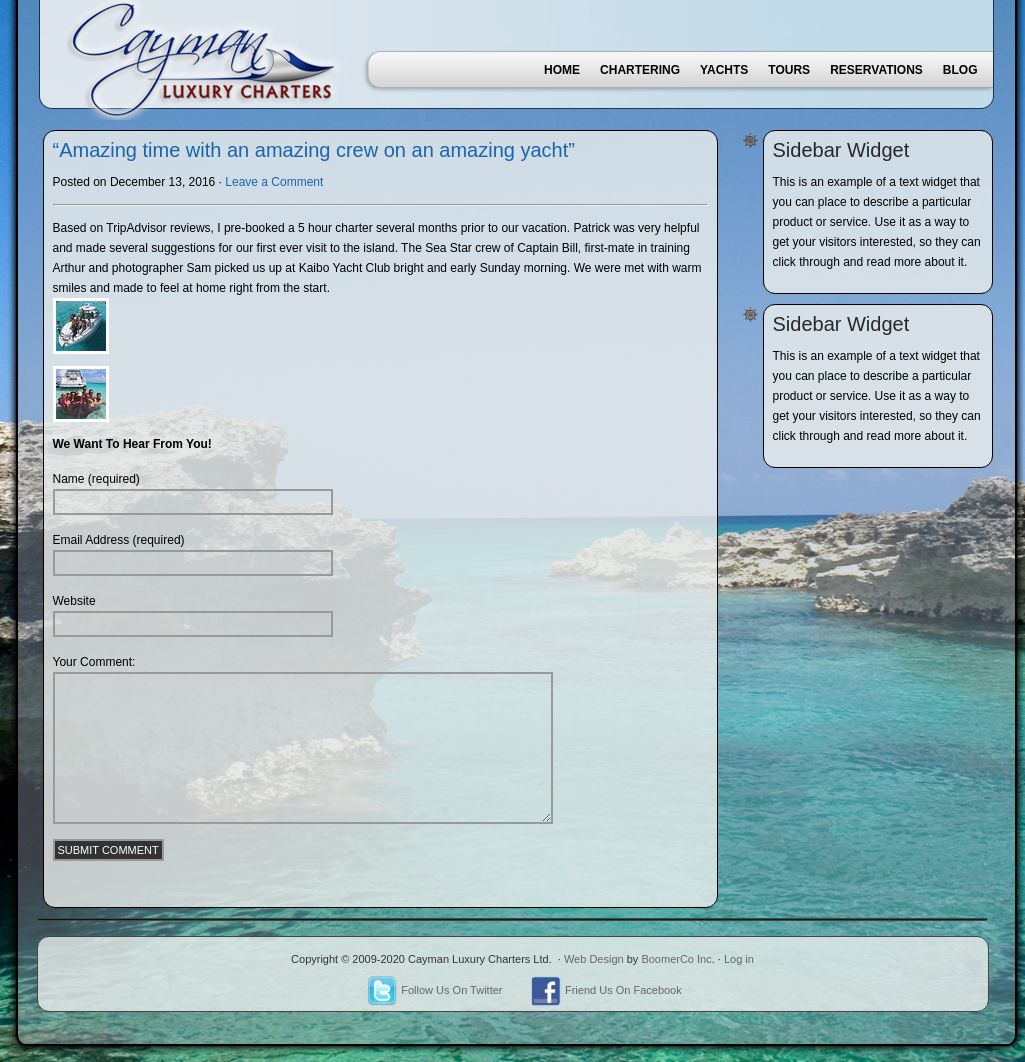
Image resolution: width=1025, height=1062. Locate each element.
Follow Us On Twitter (434, 990)
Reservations (876, 70)
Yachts (724, 70)
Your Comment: (94, 662)
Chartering (640, 70)
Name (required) (96, 479)
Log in (739, 959)
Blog (960, 70)
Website (74, 601)
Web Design (594, 959)
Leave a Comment (274, 182)
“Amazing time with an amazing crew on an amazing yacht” (314, 150)
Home (562, 70)
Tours (789, 70)
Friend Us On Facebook (606, 990)
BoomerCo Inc (676, 959)
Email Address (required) (119, 540)
